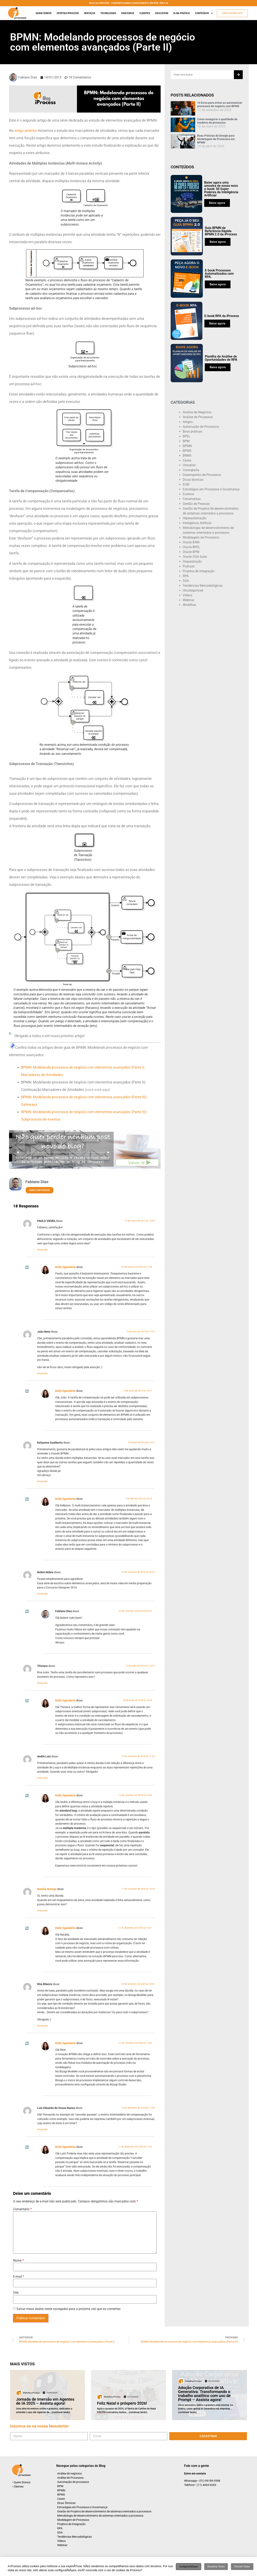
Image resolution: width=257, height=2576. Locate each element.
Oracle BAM (191, 542)
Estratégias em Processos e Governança (211, 489)
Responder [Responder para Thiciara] (42, 1683)
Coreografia (191, 470)
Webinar (188, 600)
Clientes (144, 13)
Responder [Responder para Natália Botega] (42, 1910)
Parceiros (127, 13)
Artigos (188, 422)
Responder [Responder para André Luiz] (42, 1778)
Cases (187, 460)
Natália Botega (46, 1889)
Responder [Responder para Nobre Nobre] (42, 1593)
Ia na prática (181, 13)
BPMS (187, 451)
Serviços (89, 13)
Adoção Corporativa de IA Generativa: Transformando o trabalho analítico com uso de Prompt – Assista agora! (204, 2393)
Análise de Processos (198, 417)
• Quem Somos (21, 2482)
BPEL (186, 436)
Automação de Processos (201, 427)
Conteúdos (204, 13)
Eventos (188, 494)
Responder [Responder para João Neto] (42, 1373)
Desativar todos (216, 2566)
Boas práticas (192, 431)
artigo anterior (25, 130)
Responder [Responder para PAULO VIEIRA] (42, 1249)
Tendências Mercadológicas (202, 585)
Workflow (189, 605)
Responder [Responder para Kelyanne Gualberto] (42, 1481)
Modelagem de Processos (201, 537)
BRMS (187, 455)
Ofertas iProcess (68, 13)
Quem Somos (43, 13)
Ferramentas (192, 499)
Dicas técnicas (193, 480)
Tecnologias (108, 13)
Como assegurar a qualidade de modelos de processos (217, 121)
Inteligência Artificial (197, 523)
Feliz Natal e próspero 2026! (122, 2403)
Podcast (188, 566)
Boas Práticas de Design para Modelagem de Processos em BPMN (216, 139)
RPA (186, 576)
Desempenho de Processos (202, 475)
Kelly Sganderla (65, 1267)
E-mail (18, 2276)
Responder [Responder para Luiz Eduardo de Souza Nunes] (42, 2129)
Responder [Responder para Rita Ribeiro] (42, 2025)
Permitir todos (242, 2566)
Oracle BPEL (191, 547)
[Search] (238, 74)
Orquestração (192, 561)
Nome (18, 2260)
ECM (186, 484)
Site (15, 2292)
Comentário (22, 2209)
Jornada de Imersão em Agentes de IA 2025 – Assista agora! (45, 2401)
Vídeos (187, 595)
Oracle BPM (191, 552)
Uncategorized (193, 590)
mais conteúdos (39, 1190)
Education (161, 13)
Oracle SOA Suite (195, 557)
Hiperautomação (194, 518)
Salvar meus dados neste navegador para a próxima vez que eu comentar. (68, 2309)
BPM (186, 441)
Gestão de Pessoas (196, 504)
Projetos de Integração (198, 571)
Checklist (189, 465)
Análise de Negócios (197, 412)
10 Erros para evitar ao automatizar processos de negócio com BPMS (219, 104)
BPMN (187, 446)
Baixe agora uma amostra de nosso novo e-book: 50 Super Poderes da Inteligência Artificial (221, 189)
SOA (186, 581)
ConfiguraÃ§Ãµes (188, 2566)
